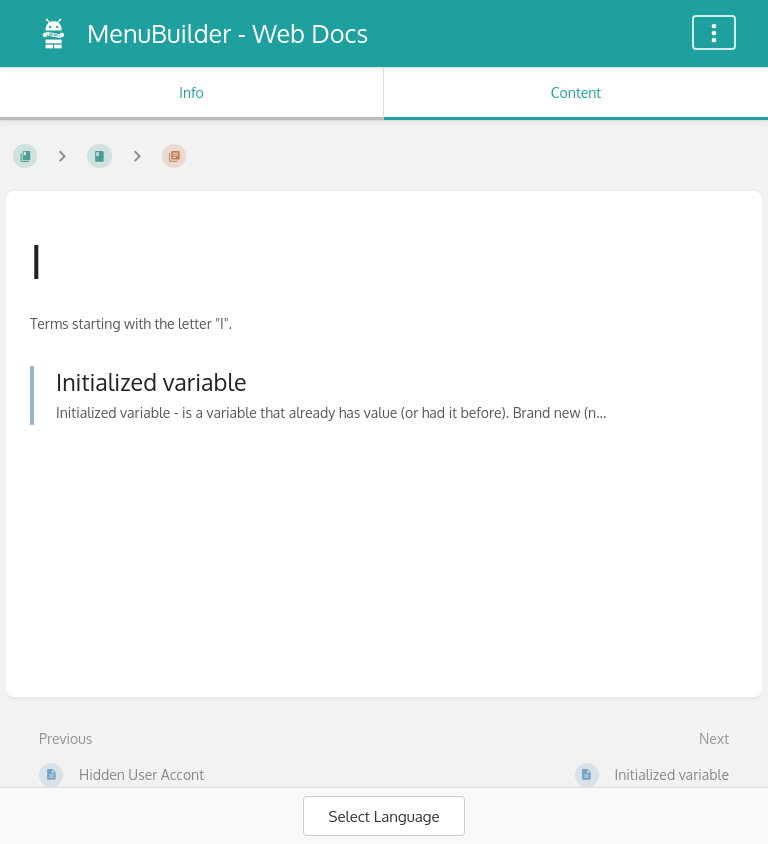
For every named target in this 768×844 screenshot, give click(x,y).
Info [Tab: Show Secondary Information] (191, 92)
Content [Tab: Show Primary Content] (576, 92)
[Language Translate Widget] (384, 816)
